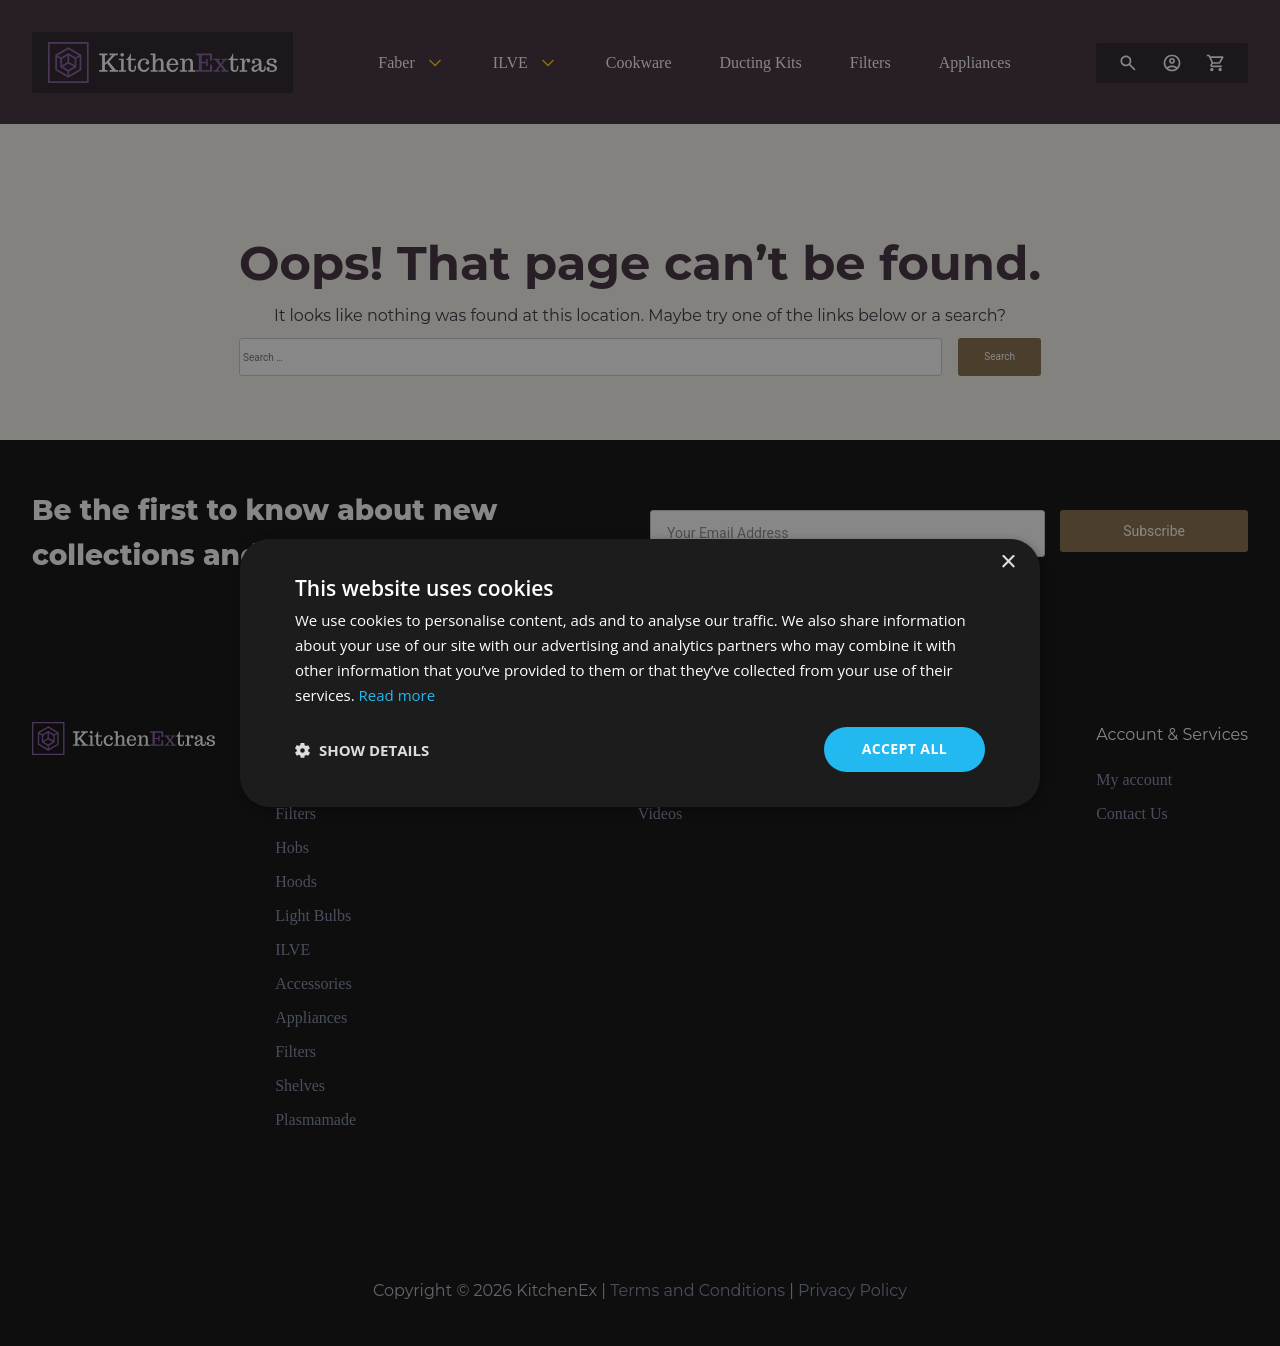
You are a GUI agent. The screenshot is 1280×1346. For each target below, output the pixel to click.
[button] (362, 750)
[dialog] (640, 673)
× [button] (1007, 562)
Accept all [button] (904, 748)
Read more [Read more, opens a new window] (397, 695)
